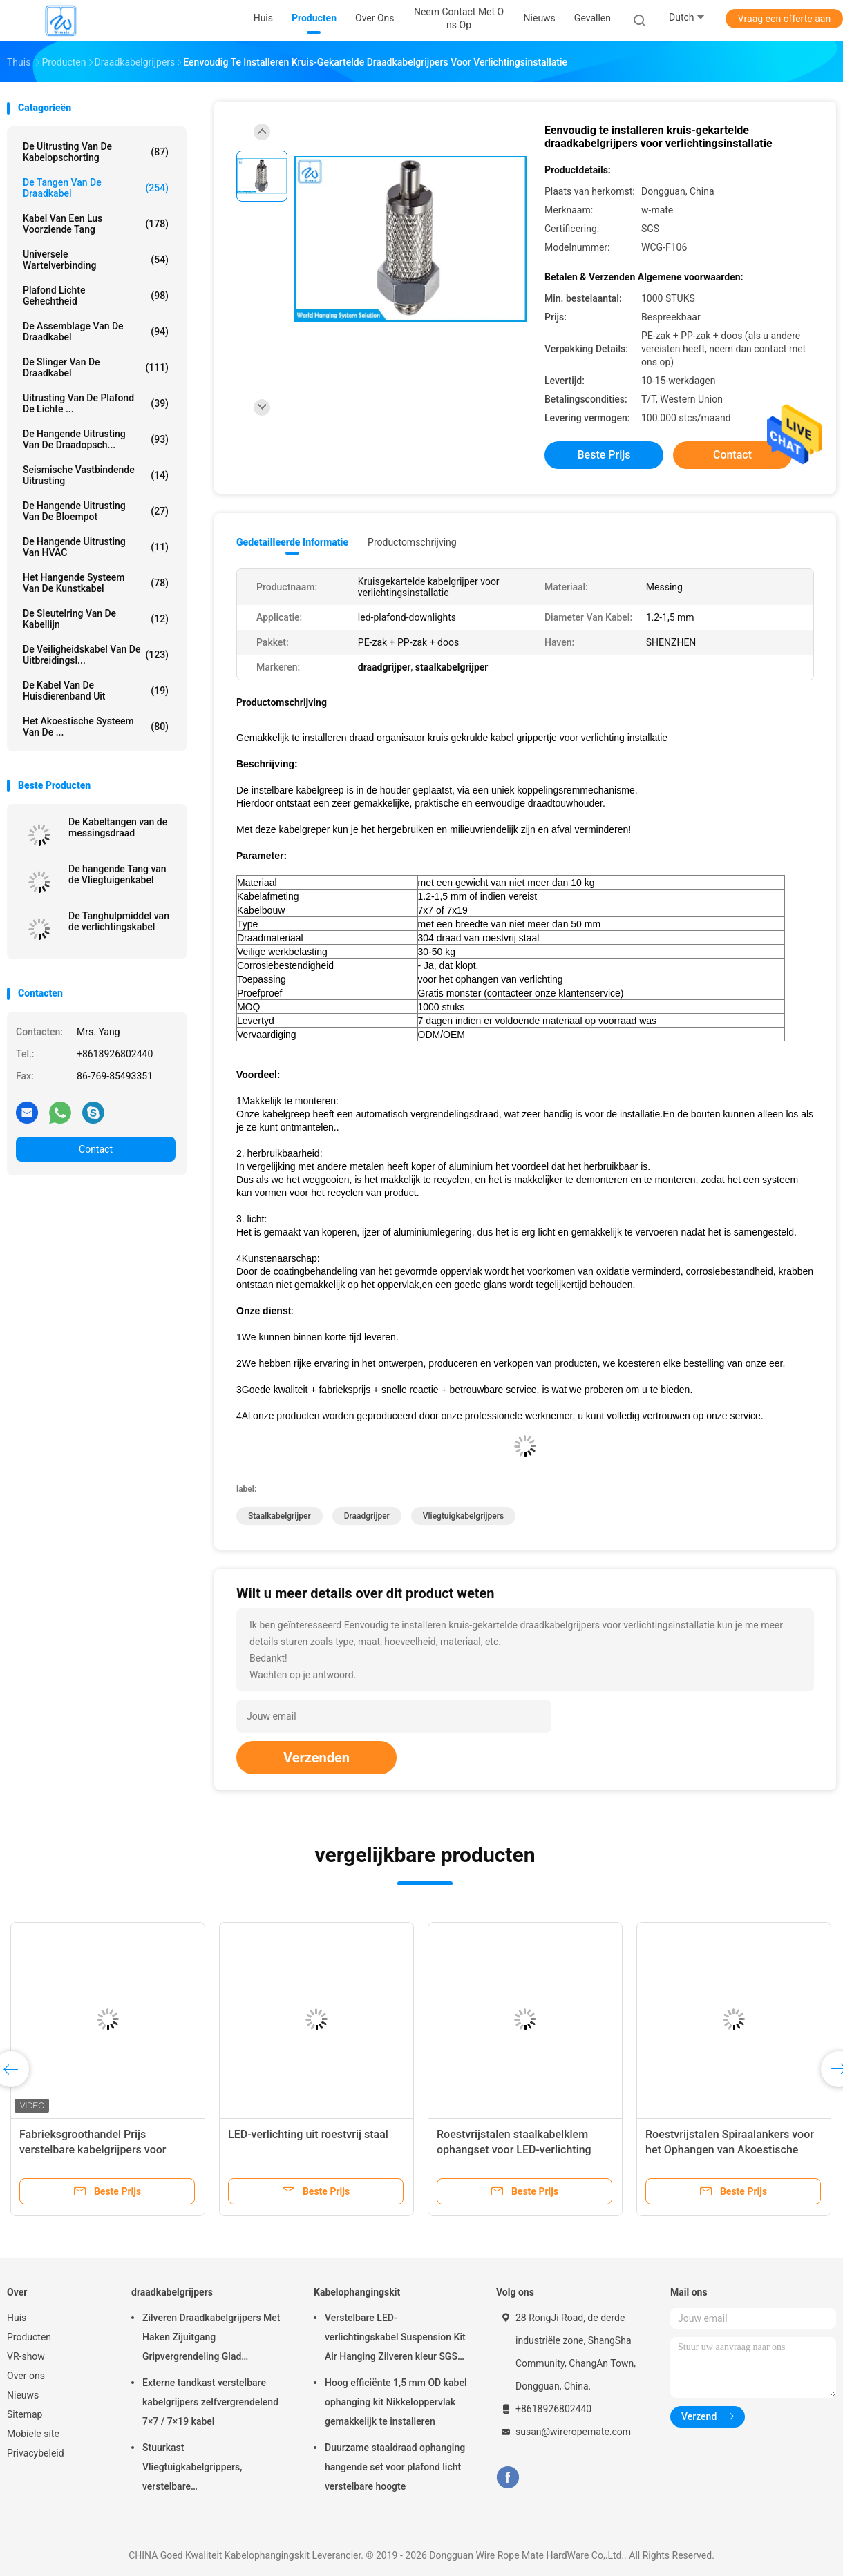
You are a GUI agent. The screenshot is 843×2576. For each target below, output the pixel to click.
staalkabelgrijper (279, 1516)
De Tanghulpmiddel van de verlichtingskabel (118, 921)
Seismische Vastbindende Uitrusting (96, 475)
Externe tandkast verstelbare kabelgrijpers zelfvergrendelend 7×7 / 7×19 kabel (210, 2402)
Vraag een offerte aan (784, 18)
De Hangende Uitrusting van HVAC (96, 547)
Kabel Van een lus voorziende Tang (96, 224)
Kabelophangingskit (357, 2292)
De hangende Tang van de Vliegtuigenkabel (117, 874)
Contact (96, 1149)
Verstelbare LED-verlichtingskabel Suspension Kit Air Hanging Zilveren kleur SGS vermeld (395, 2339)
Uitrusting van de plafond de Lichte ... (96, 403)
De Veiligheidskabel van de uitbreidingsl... (96, 655)
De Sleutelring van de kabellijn (96, 619)
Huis (16, 2317)
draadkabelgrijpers (172, 2292)
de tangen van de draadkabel (96, 188)
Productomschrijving (412, 542)
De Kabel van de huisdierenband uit (96, 691)
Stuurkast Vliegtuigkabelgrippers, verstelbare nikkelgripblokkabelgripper (199, 2469)
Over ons (26, 2375)
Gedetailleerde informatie (292, 542)
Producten (29, 2337)
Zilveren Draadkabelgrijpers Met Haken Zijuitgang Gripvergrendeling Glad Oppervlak (211, 2339)
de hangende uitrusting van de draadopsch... (96, 439)
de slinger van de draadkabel (96, 367)
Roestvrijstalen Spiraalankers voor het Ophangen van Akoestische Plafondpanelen (729, 2149)
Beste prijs (604, 454)
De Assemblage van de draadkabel (96, 331)
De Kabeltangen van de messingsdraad (117, 827)
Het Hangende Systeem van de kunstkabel (96, 583)
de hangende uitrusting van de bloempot (96, 511)
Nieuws (23, 2395)
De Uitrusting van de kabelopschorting (96, 152)
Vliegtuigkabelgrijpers (463, 1516)
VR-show (26, 2356)
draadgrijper (367, 1516)
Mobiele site (33, 2433)
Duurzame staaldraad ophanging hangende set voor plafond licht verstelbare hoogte (395, 2467)
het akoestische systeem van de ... (96, 726)
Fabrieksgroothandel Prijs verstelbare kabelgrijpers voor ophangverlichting (92, 2149)
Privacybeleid (35, 2453)
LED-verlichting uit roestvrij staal (308, 2134)
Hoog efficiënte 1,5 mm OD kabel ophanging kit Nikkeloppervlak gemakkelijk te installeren (396, 2402)
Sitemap (24, 2414)
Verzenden (316, 1757)
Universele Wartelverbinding (96, 260)
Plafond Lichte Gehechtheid (96, 296)
